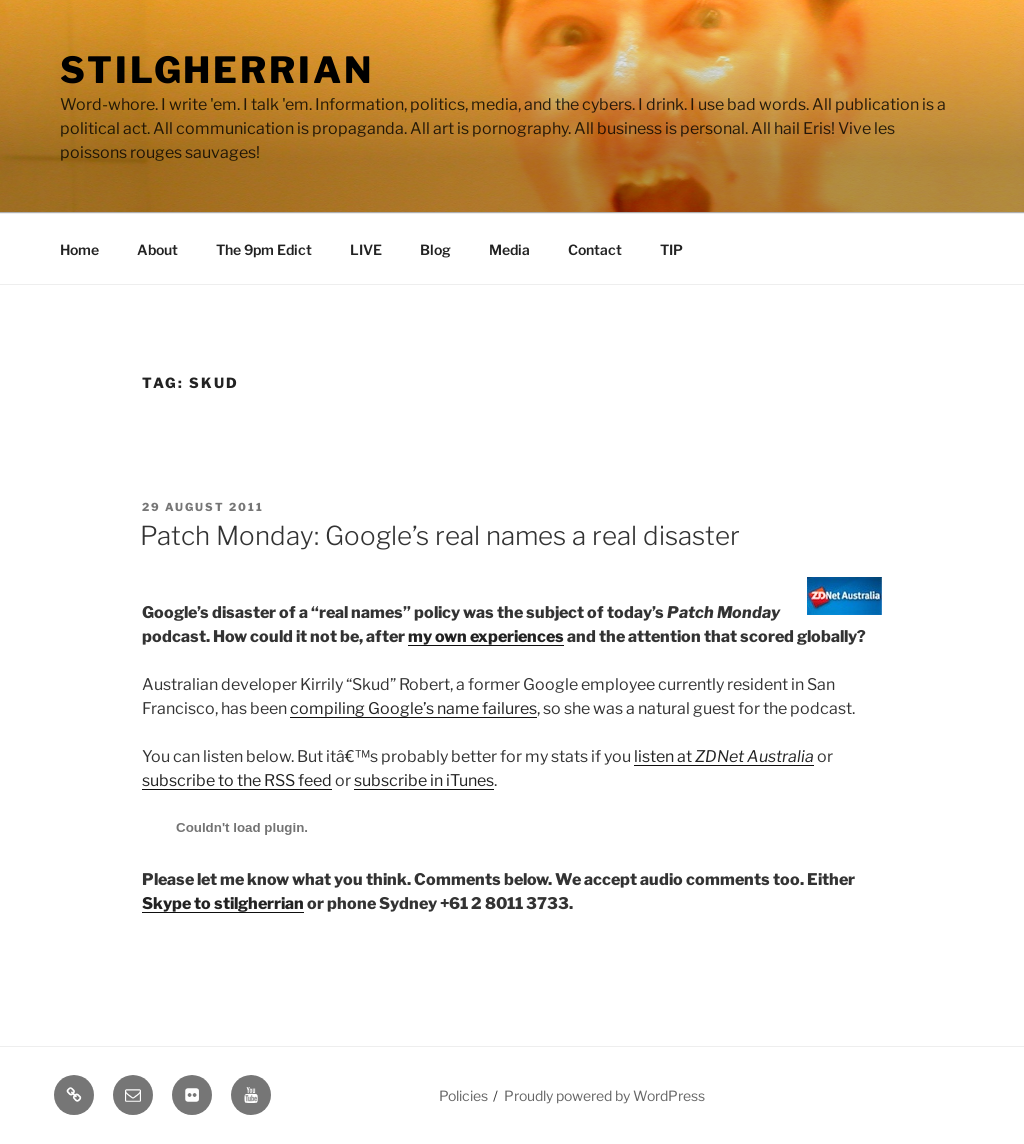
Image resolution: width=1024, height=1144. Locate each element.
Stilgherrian (217, 70)
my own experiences (486, 636)
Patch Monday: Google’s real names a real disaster (440, 535)
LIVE (366, 249)
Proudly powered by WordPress (604, 1095)
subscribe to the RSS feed (237, 780)
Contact (595, 249)
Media (509, 249)
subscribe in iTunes (424, 780)
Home (79, 249)
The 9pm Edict (264, 249)
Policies (463, 1095)
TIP (671, 249)
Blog (435, 249)
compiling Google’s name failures (413, 708)
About (157, 249)
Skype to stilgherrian (223, 903)
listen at (724, 756)
